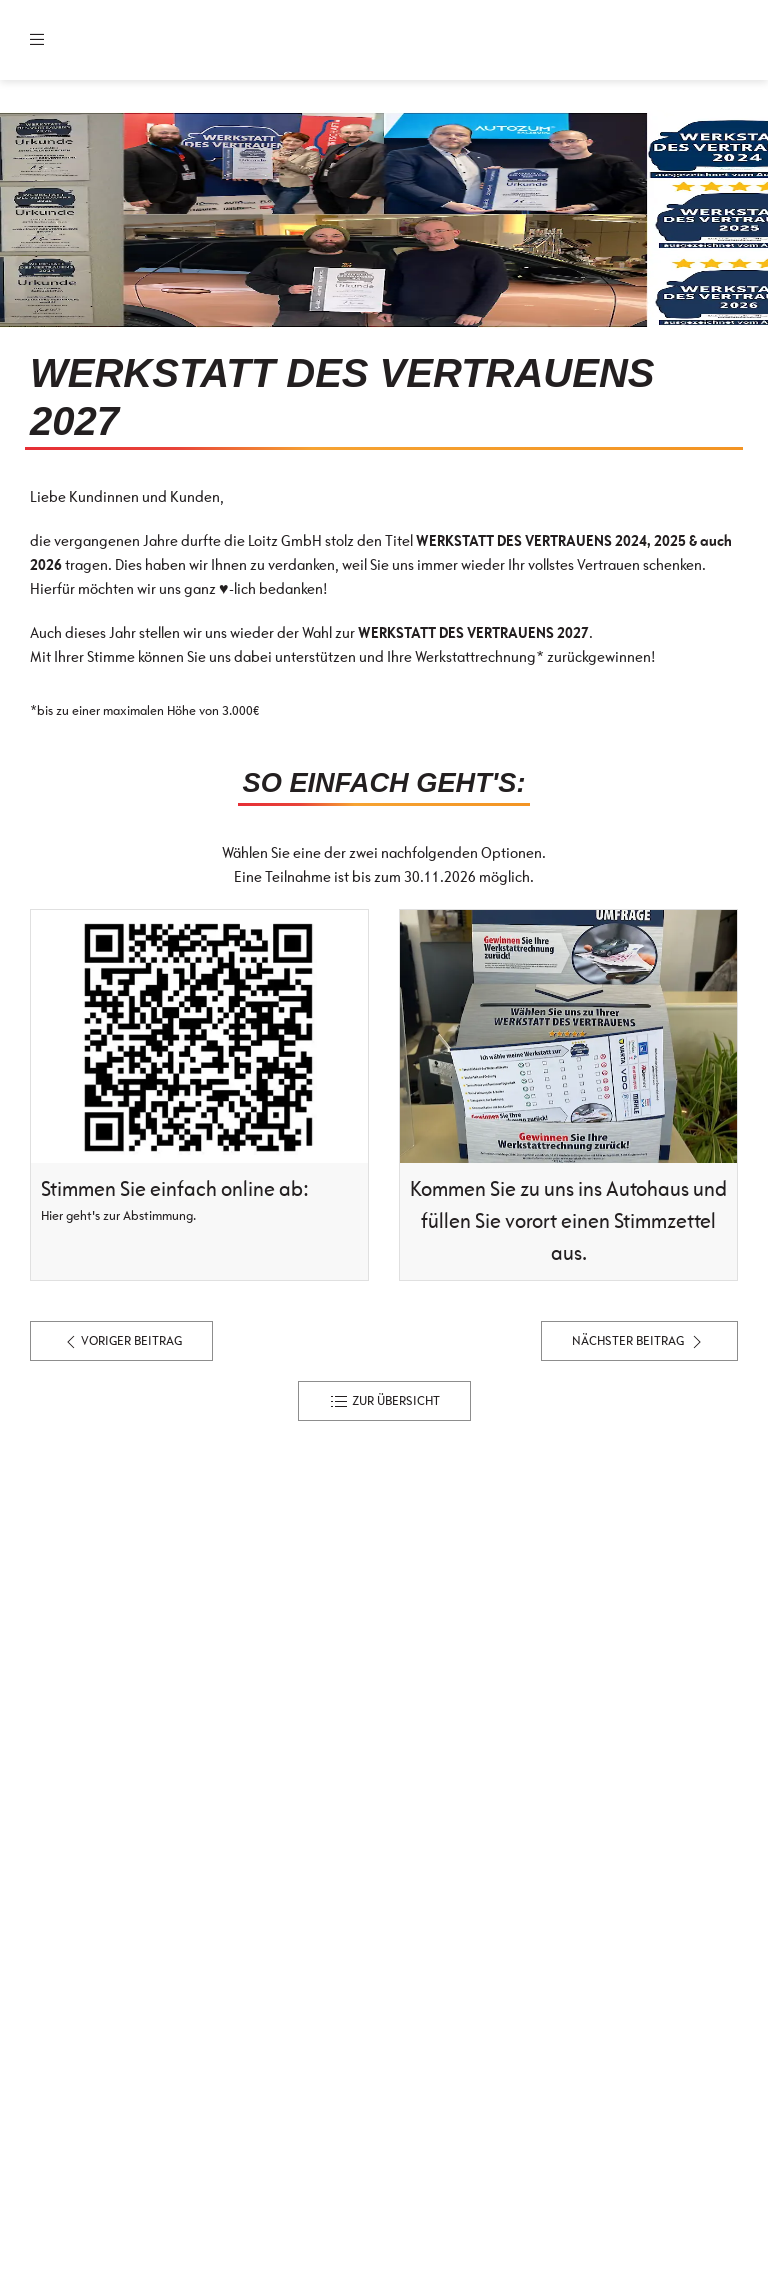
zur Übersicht (384, 1402)
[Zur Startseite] (174, 40)
